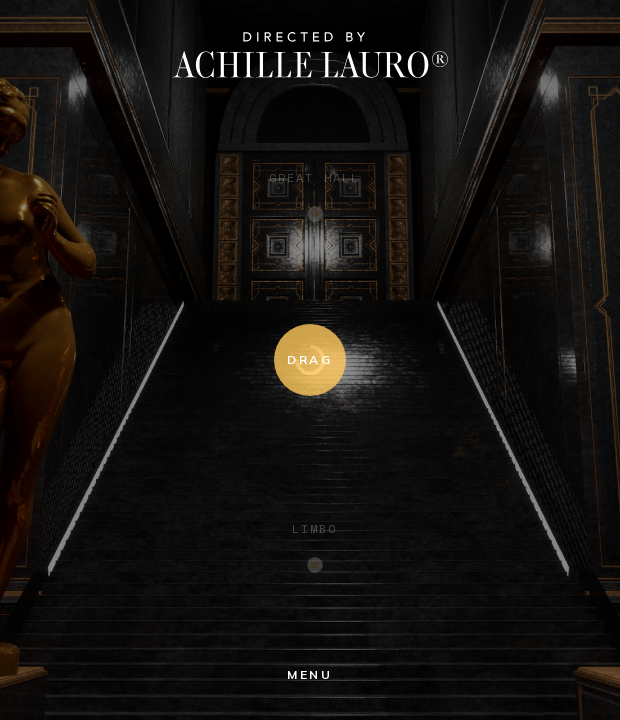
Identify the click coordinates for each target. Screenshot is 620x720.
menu (310, 674)
